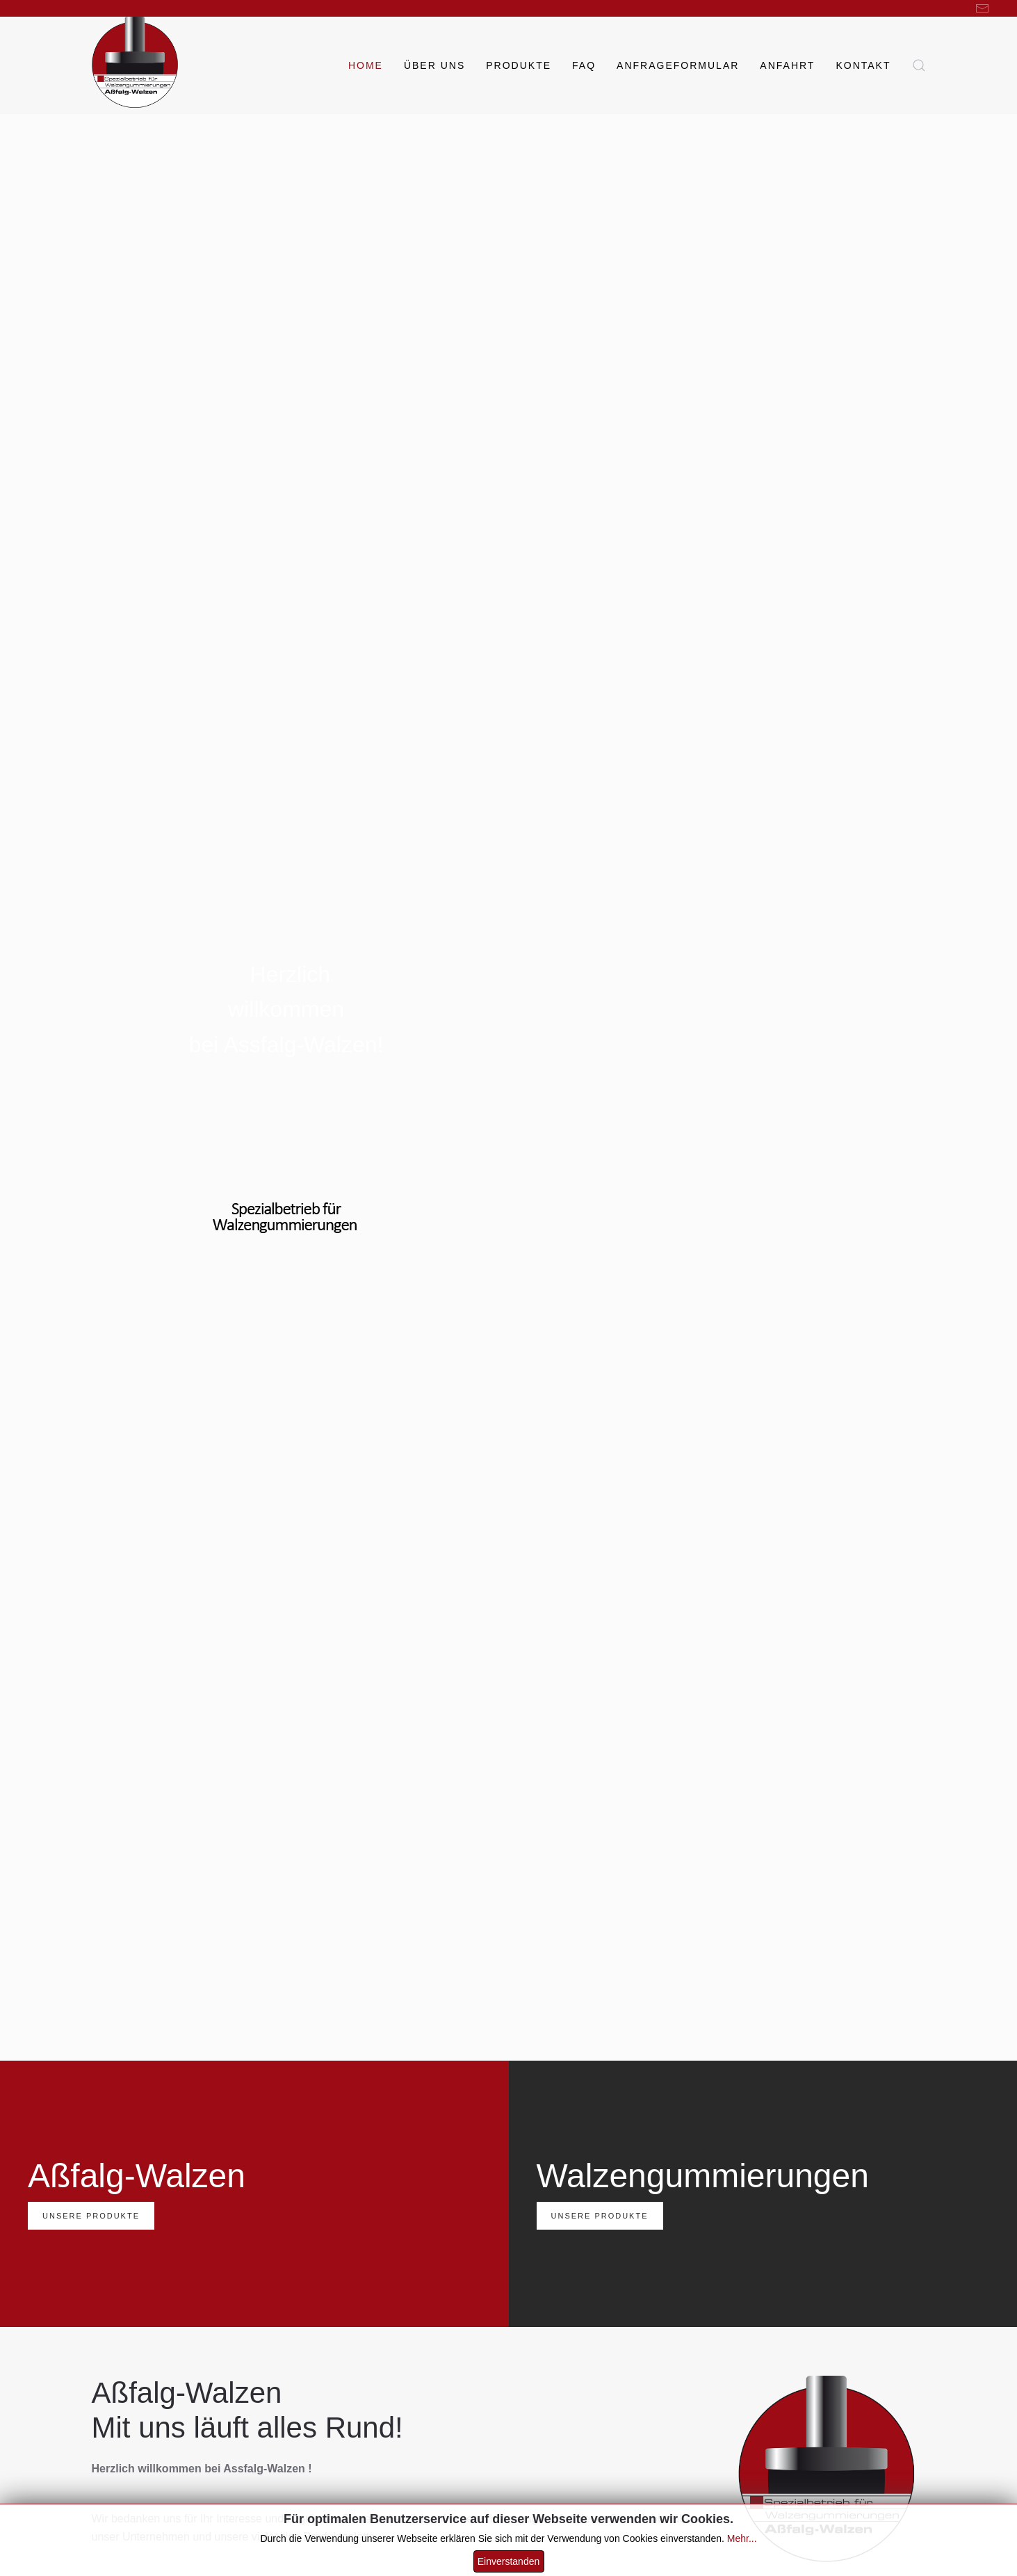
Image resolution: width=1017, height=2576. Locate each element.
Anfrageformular (678, 65)
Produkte (518, 65)
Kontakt (863, 65)
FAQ (584, 65)
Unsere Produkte (91, 2216)
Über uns (434, 65)
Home (365, 65)
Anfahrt (787, 65)
